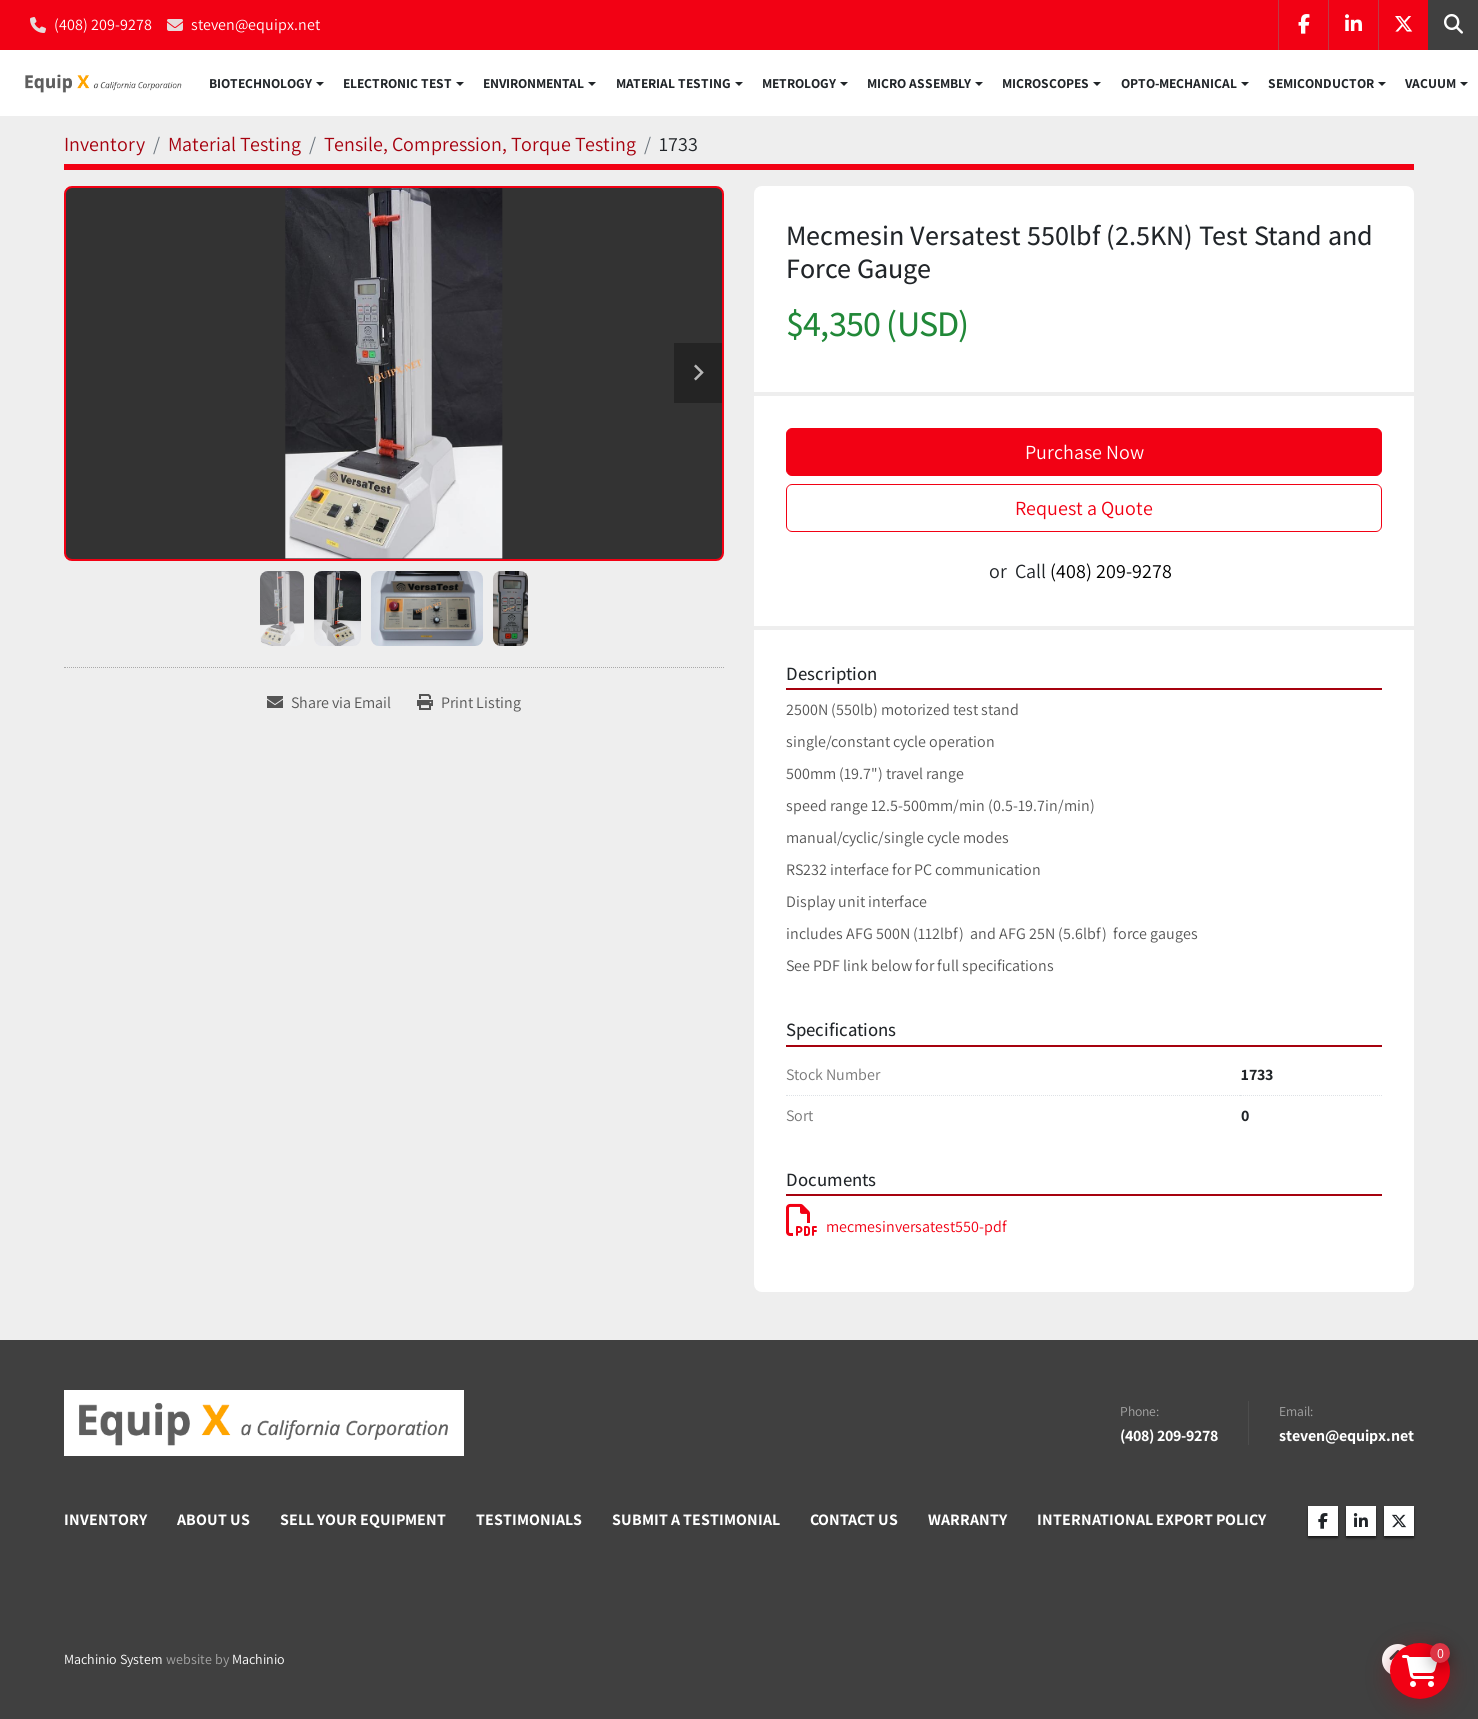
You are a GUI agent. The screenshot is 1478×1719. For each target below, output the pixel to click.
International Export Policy (1151, 1522)
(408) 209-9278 (103, 24)
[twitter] (1403, 25)
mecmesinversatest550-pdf (896, 1228)
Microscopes (1045, 84)
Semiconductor (1321, 84)
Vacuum (1430, 84)
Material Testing (673, 84)
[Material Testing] (234, 146)
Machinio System (113, 1661)
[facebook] (1303, 25)
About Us (213, 1522)
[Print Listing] (469, 705)
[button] (266, 84)
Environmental (533, 84)
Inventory (105, 1522)
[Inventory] (104, 146)
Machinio (258, 1661)
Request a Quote (1084, 510)
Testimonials (529, 1522)
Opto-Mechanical (1179, 84)
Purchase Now (1084, 454)
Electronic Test (397, 84)
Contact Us (854, 1522)
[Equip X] (264, 1425)
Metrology (799, 84)
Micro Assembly (919, 84)
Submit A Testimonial (696, 1522)
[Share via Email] (329, 705)
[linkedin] (1353, 25)
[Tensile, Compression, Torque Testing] (480, 146)
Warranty (967, 1522)
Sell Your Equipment (363, 1522)
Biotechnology (260, 84)
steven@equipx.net (255, 24)
